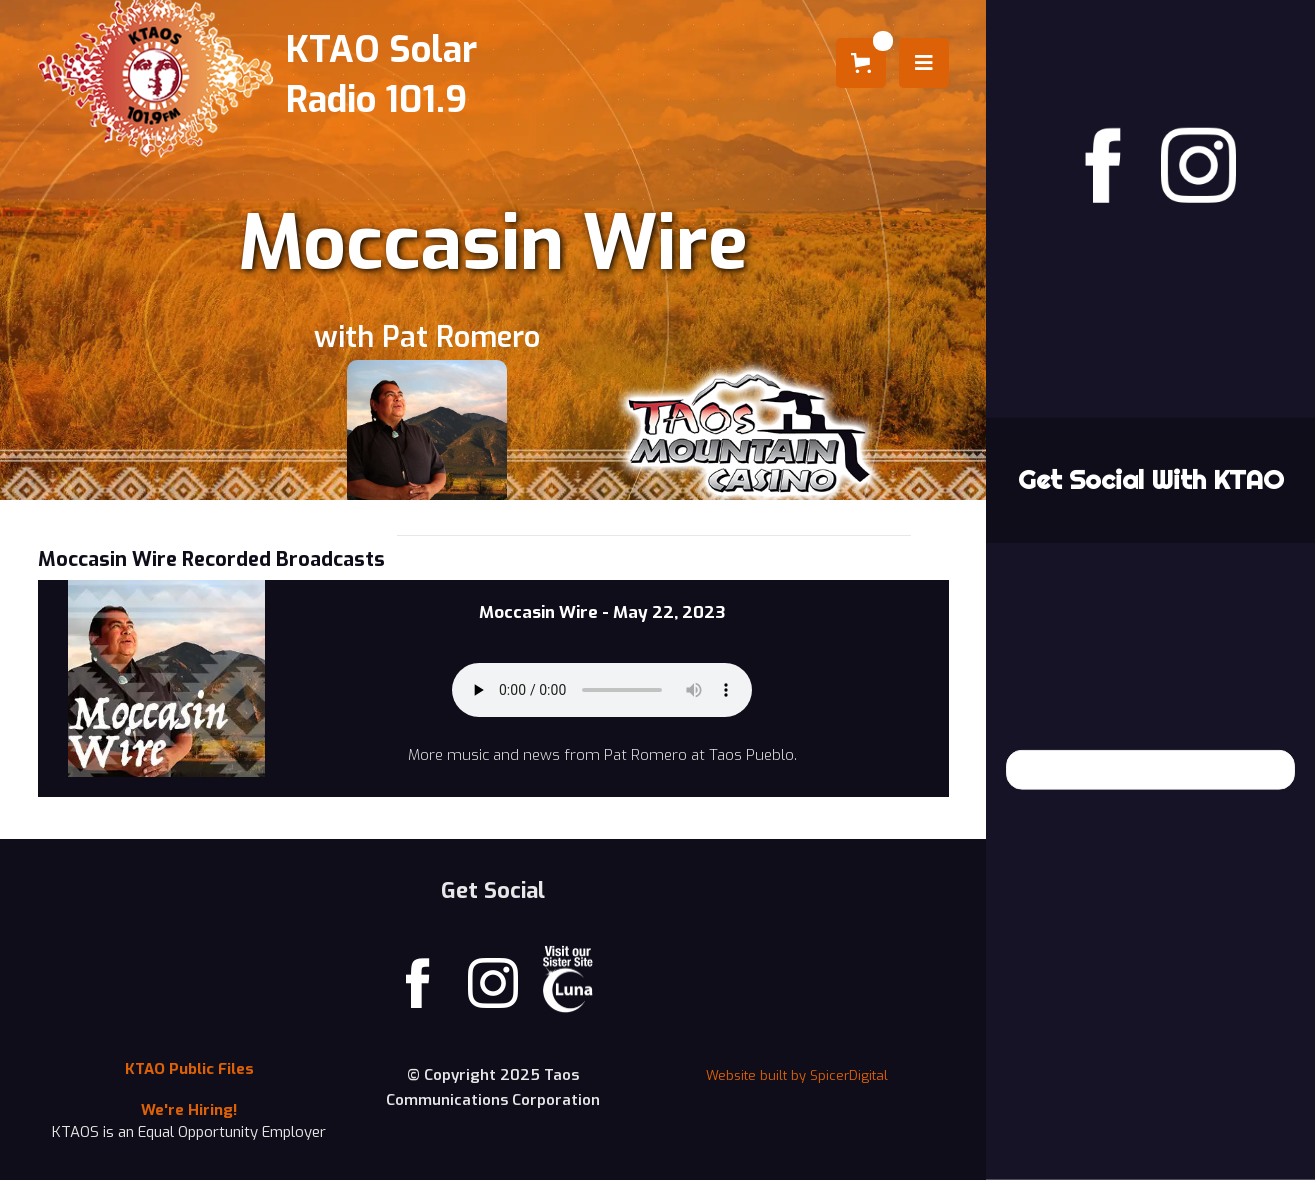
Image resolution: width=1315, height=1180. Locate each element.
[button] (861, 63)
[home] (266, 75)
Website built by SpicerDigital (797, 1075)
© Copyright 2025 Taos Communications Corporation (493, 1087)
